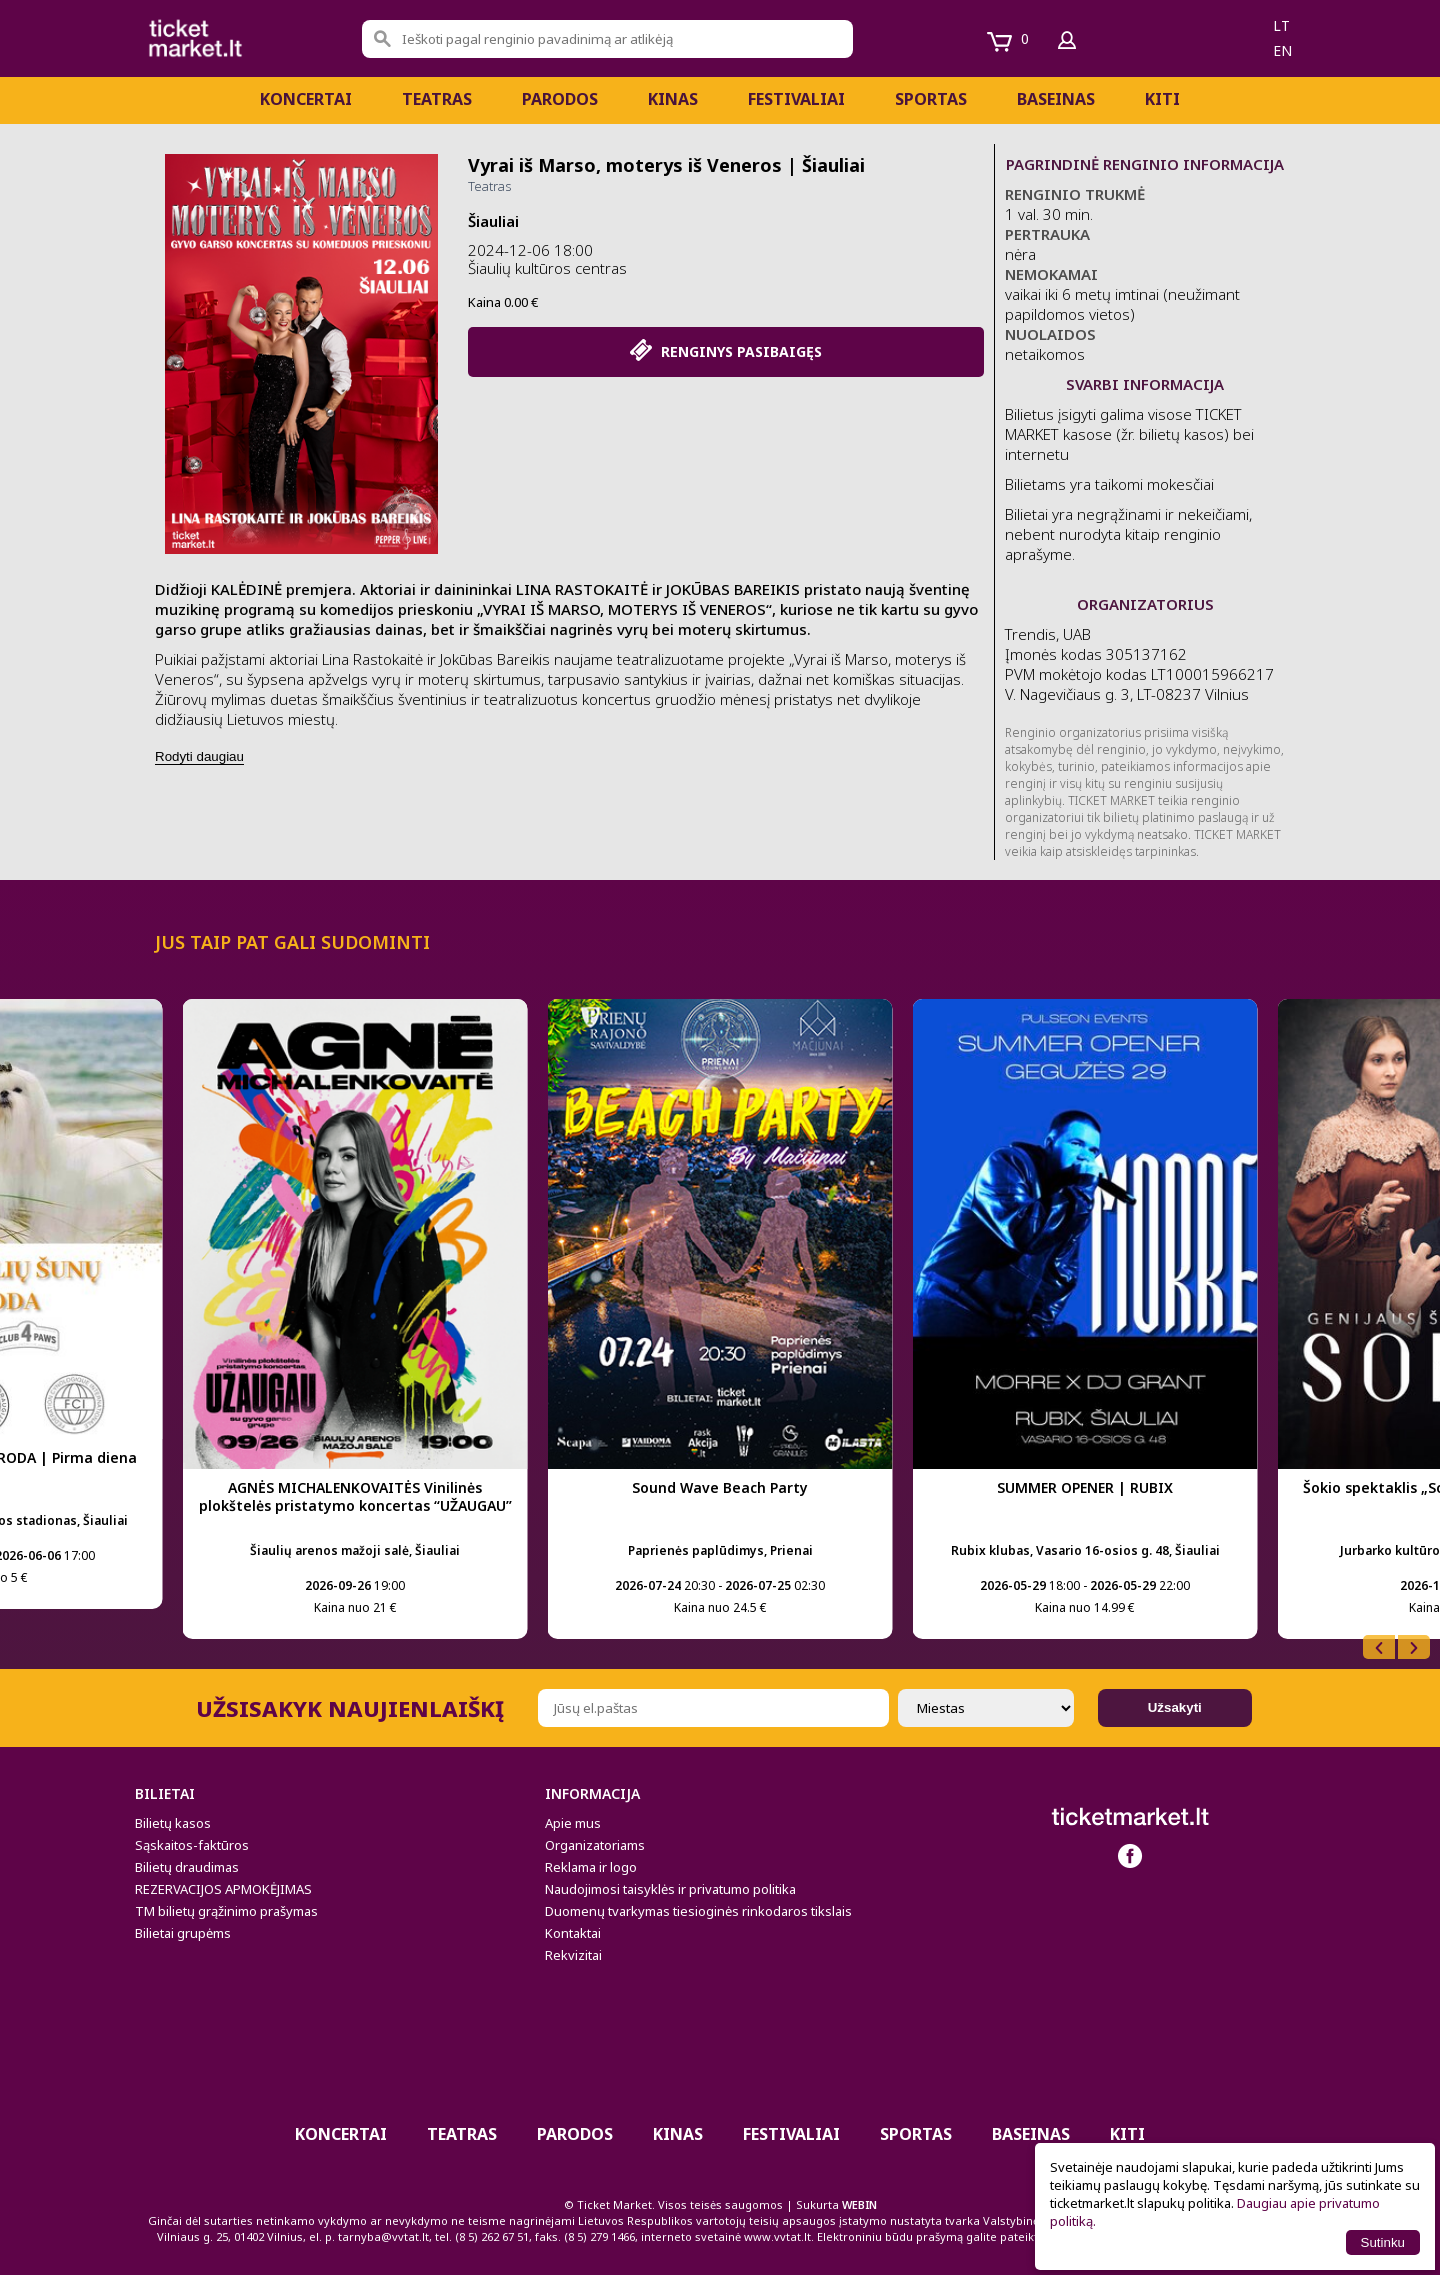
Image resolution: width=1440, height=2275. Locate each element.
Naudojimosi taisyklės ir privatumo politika (670, 1889)
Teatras (437, 99)
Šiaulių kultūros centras (547, 268)
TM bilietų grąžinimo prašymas (226, 1911)
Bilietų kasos (173, 1823)
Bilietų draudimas (187, 1867)
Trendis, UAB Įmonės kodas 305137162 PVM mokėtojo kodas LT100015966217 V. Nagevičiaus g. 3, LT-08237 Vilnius (1139, 664)
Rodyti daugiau (199, 756)
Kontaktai (573, 1933)
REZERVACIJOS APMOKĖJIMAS (223, 1889)
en (1282, 50)
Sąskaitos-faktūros (192, 1845)
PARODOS (560, 99)
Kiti (1162, 99)
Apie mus (573, 1823)
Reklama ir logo (591, 1867)
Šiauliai (493, 221)
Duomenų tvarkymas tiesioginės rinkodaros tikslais (698, 1911)
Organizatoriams (595, 1845)
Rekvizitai (573, 1955)
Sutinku (1383, 2242)
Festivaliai (796, 99)
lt (1281, 25)
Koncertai (306, 99)
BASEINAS (1056, 99)
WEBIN (859, 2204)
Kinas (673, 99)
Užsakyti (1175, 1707)
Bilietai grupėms (183, 1933)
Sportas (931, 99)
